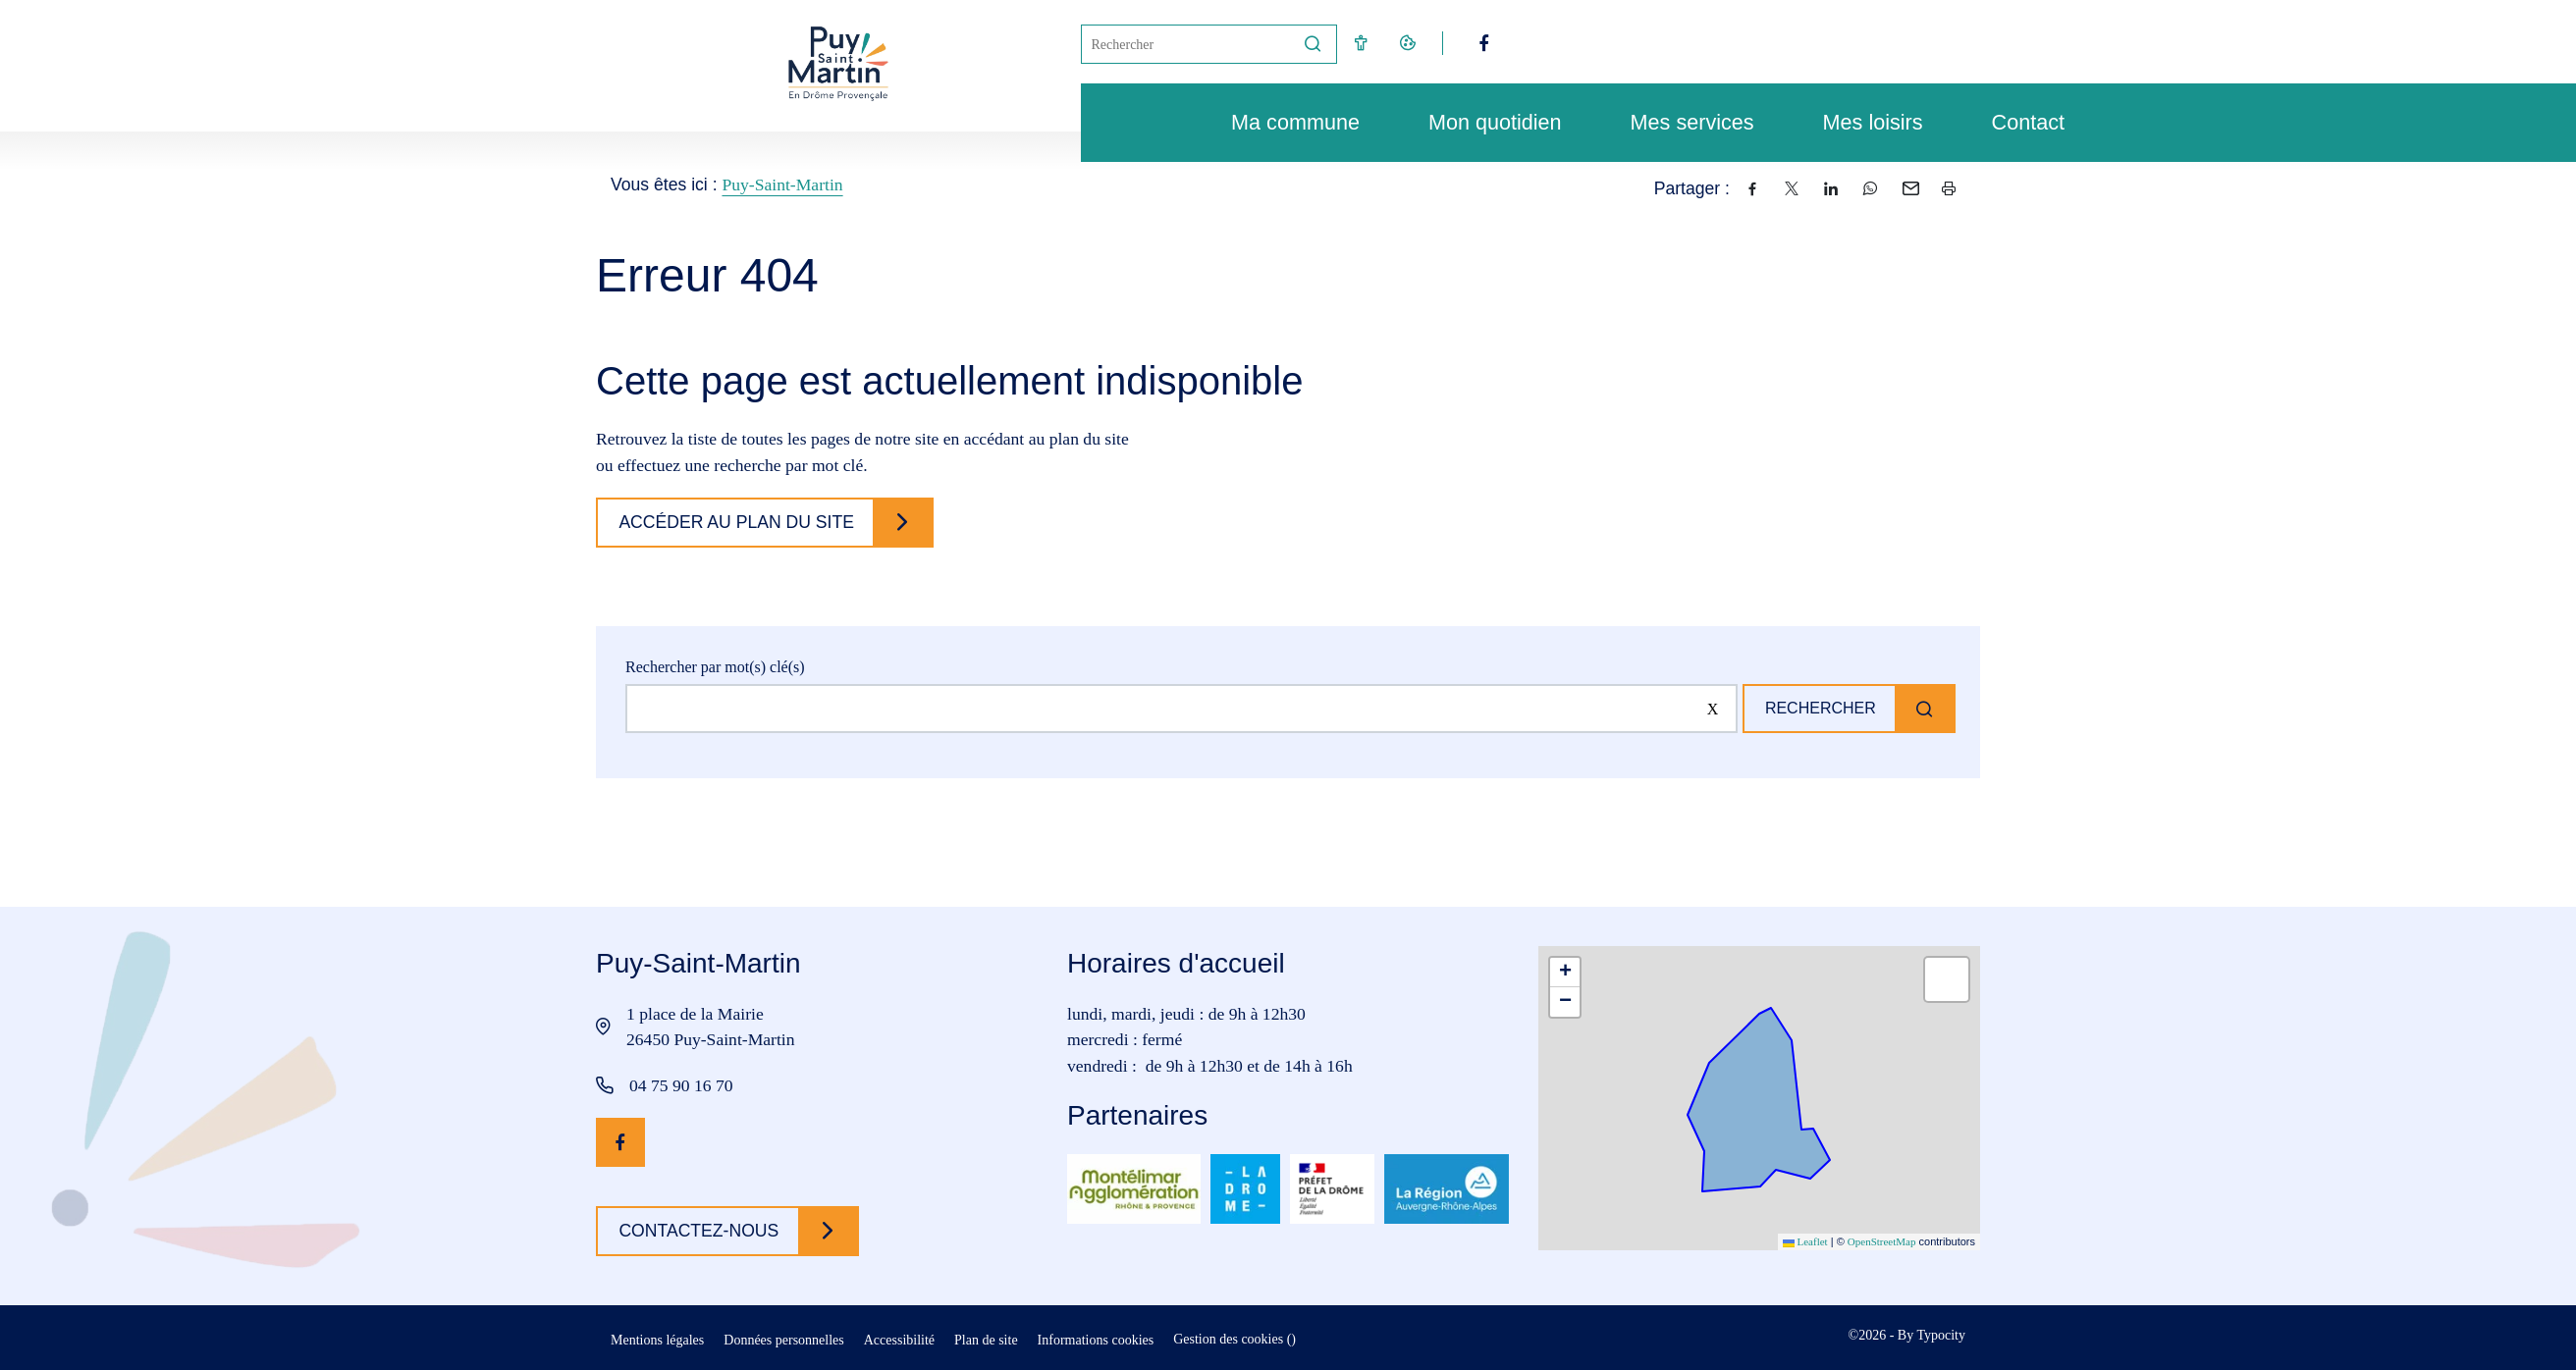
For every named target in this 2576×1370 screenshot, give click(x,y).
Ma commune (1285, 122)
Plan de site (986, 1340)
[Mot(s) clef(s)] (1186, 44)
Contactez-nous (702, 1230)
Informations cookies (1096, 1340)
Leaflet (1805, 1241)
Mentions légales (657, 1340)
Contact (2018, 122)
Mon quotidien (1485, 122)
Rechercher (1814, 708)
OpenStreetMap (1882, 1241)
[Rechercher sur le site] (1176, 708)
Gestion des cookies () (1234, 1339)
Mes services (1682, 122)
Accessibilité (899, 1340)
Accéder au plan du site (740, 522)
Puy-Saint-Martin (782, 184)
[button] (1565, 972)
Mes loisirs (1863, 122)
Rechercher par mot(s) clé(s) (715, 667)
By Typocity (1931, 1335)
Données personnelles (783, 1340)
